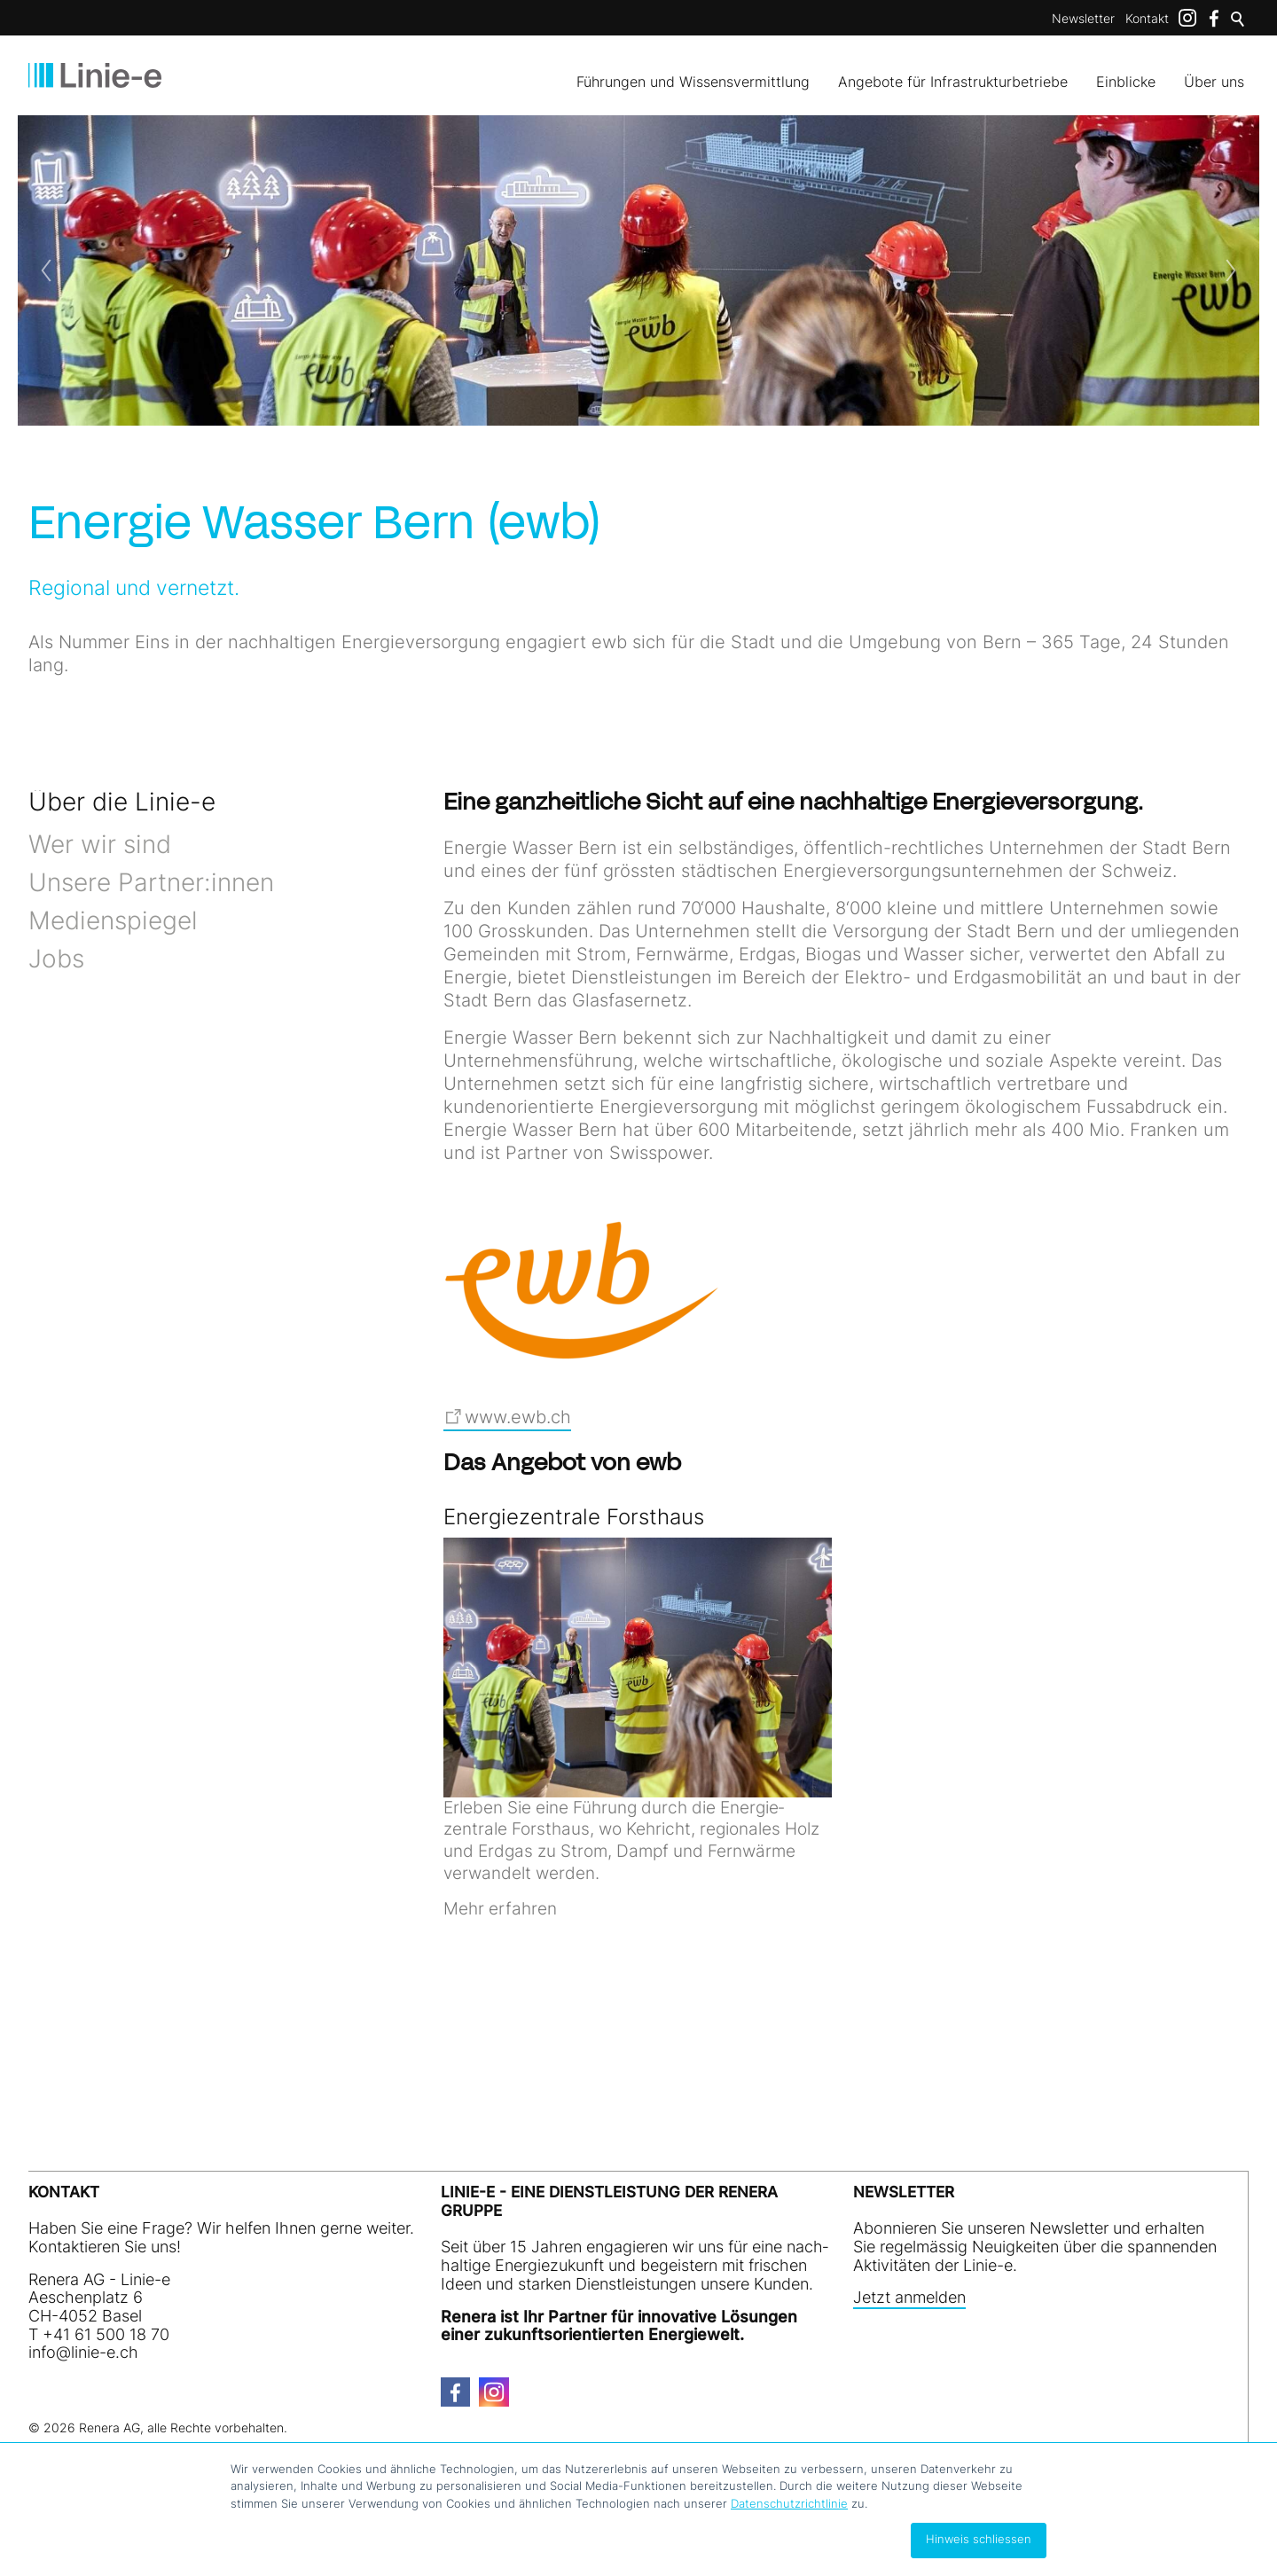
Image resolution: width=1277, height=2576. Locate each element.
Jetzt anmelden (909, 2297)
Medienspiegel (112, 920)
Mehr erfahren (500, 1909)
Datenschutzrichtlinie (789, 2503)
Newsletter (1083, 18)
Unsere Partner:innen (151, 882)
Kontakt (1147, 18)
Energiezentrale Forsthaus (573, 1517)
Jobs (56, 958)
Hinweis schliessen (978, 2539)
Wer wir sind (99, 844)
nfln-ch (83, 2352)
